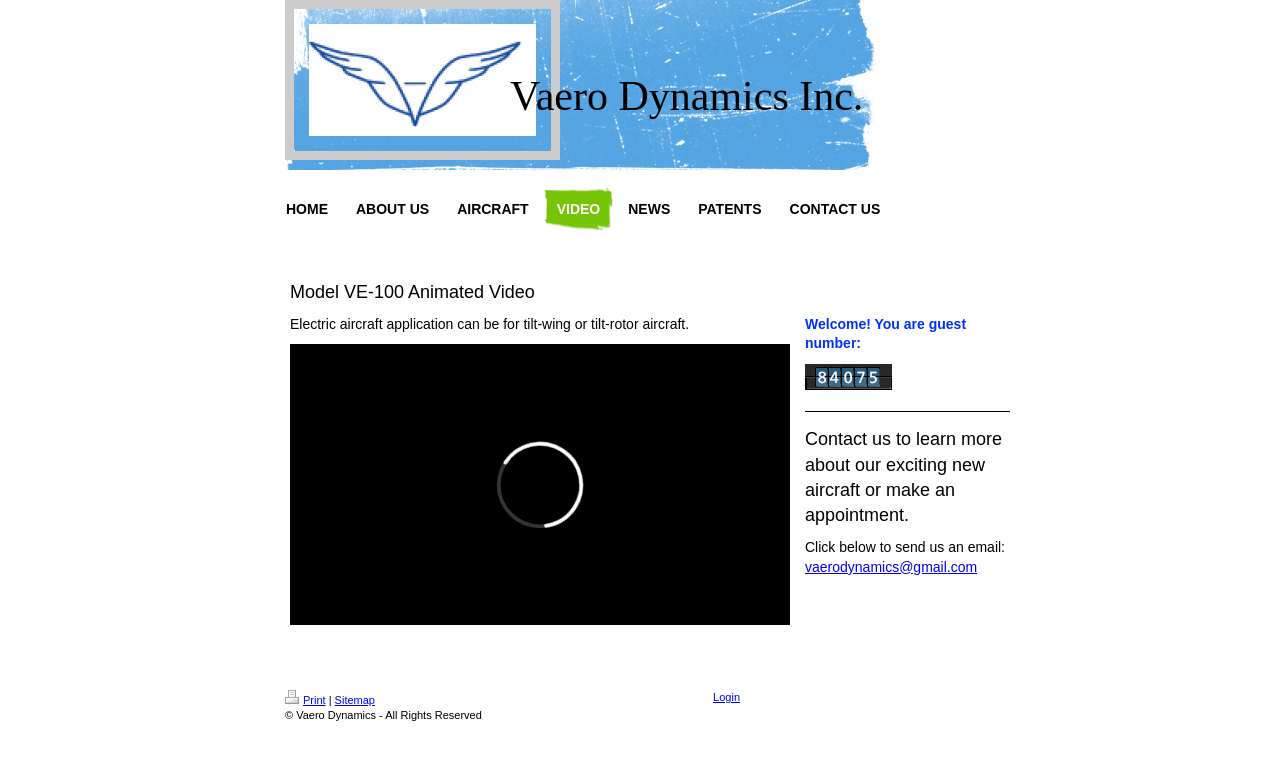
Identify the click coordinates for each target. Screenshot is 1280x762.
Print (305, 700)
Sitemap (355, 700)
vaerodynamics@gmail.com (891, 567)
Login (726, 697)
